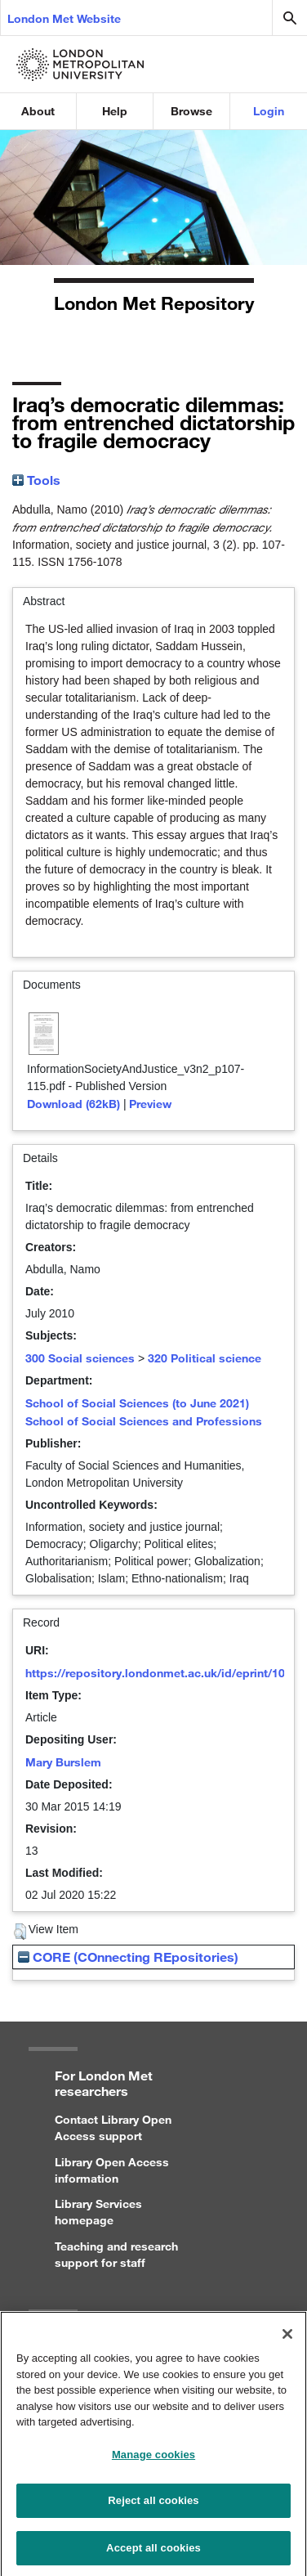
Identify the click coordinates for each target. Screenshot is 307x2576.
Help (114, 111)
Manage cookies (153, 2461)
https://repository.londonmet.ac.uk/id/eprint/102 (158, 1673)
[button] (20, 1931)
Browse (191, 111)
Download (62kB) (73, 1104)
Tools (36, 479)
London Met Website (64, 18)
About (38, 111)
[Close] (287, 2340)
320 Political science (204, 1358)
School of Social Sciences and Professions (143, 1421)
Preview (150, 1104)
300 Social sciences (80, 1358)
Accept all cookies (153, 2554)
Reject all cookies (153, 2507)
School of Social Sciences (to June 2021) (137, 1403)
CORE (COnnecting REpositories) (128, 1956)
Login (268, 111)
